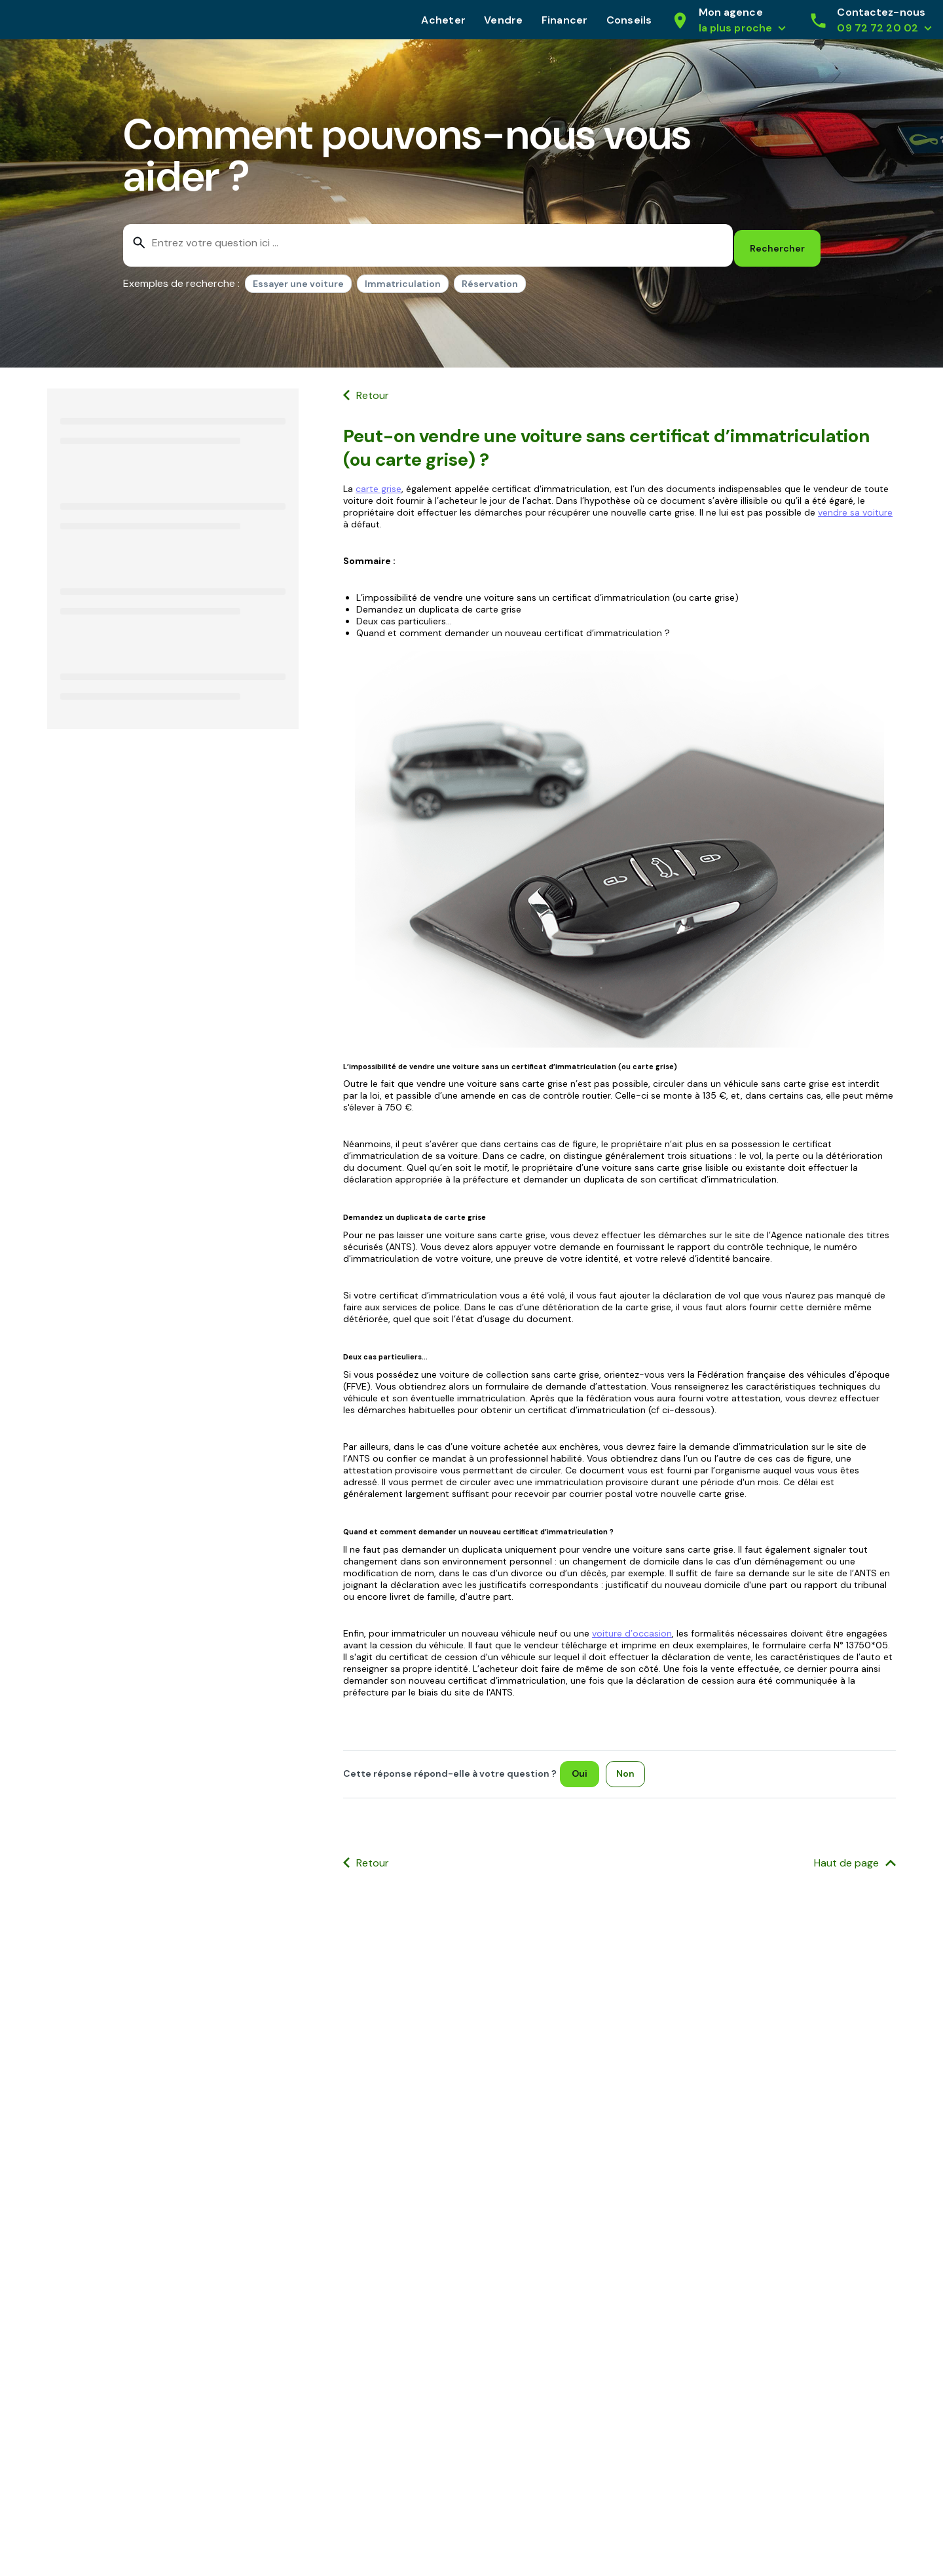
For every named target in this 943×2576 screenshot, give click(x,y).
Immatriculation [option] (403, 278)
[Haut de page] (855, 1857)
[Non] (628, 1768)
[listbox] (385, 280)
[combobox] (426, 242)
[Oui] (582, 1768)
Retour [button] (372, 389)
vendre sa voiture (855, 506)
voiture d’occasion (632, 1627)
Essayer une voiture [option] (298, 278)
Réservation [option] (490, 278)
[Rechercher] (777, 242)
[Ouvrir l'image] (619, 843)
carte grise (378, 483)
